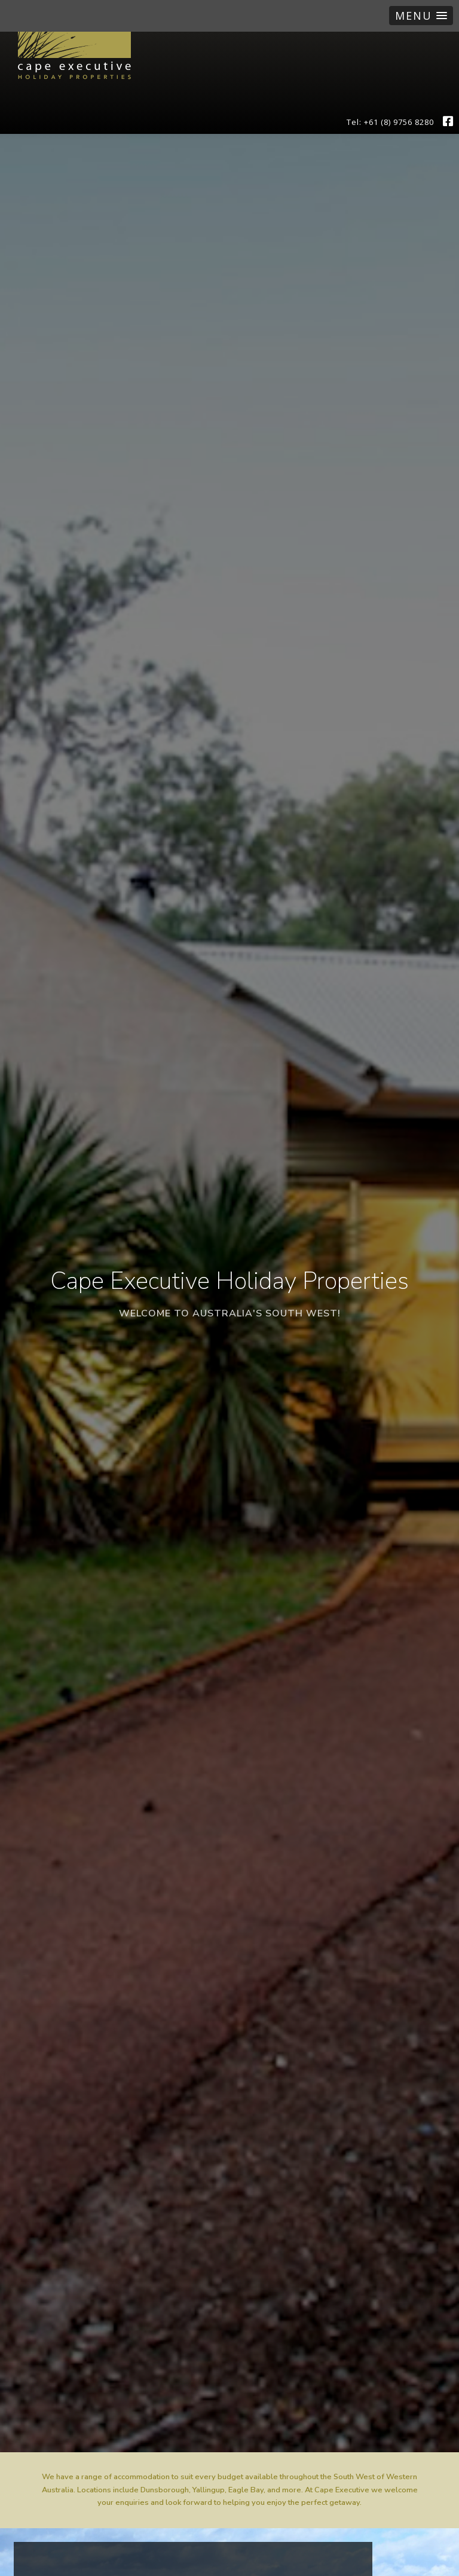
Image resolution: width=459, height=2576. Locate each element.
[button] (421, 15)
